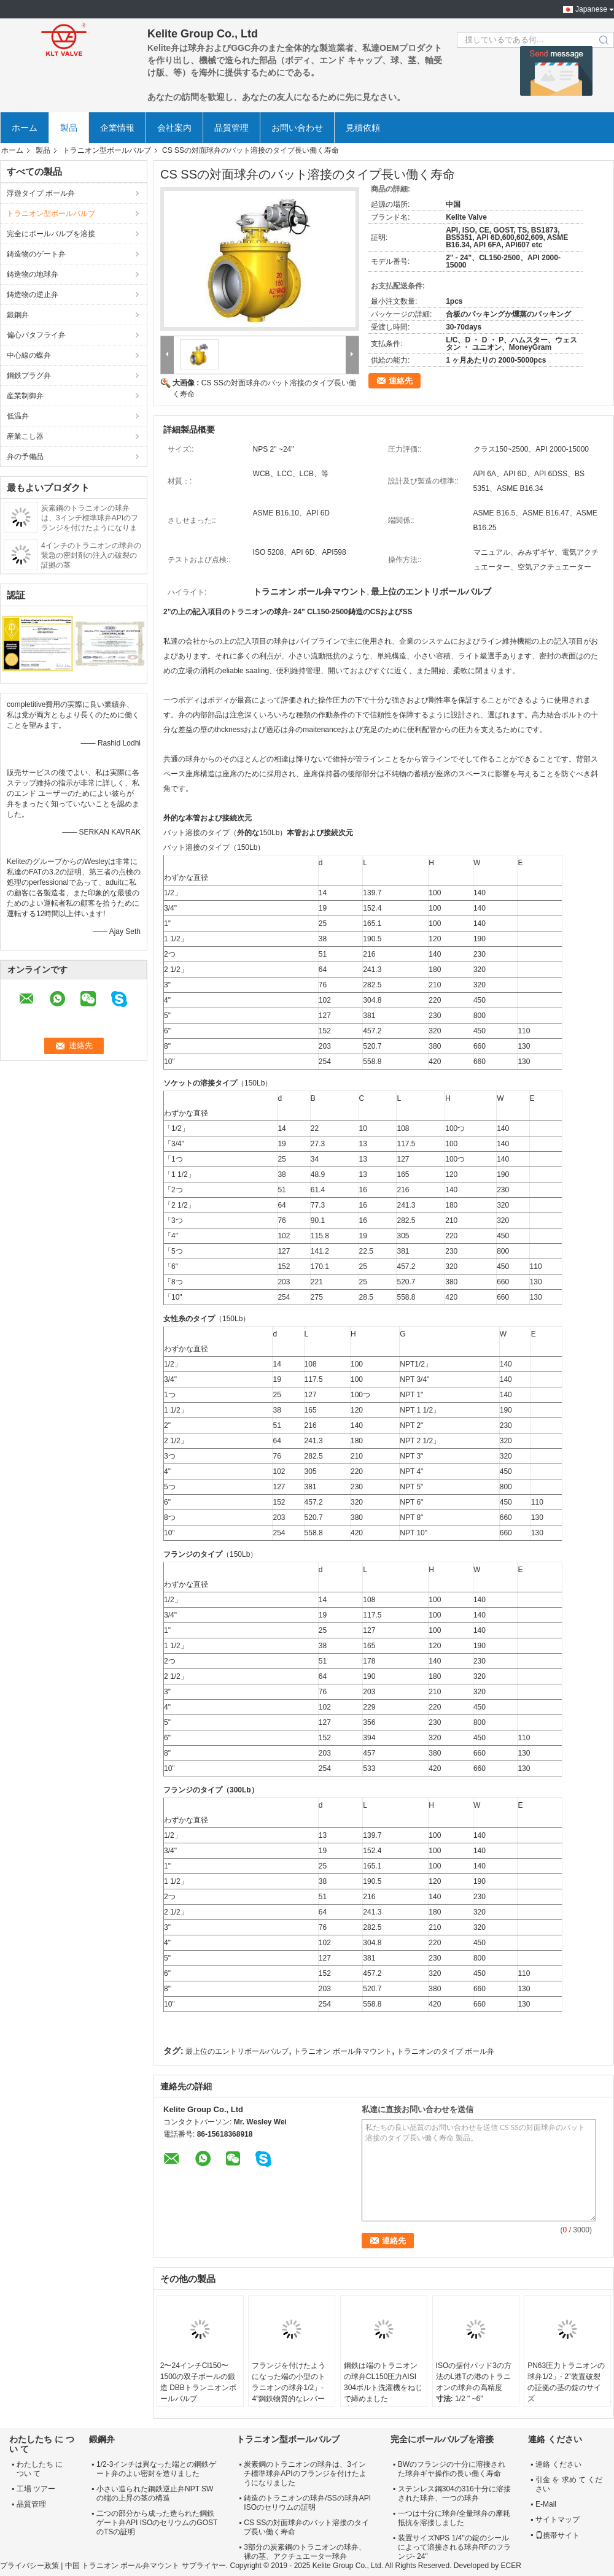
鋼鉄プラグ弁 (29, 375)
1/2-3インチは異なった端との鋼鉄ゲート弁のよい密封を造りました (156, 2469)
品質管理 (231, 128)
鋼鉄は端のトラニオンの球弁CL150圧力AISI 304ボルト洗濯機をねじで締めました (383, 2382)
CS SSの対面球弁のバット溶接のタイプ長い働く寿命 (306, 2527)
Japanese (591, 9)
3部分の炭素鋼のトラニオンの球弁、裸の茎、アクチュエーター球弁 (305, 2552)
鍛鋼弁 (18, 314)
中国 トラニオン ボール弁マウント (122, 2565)
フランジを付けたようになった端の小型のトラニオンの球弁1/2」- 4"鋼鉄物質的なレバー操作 (288, 2387)
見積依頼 (363, 128)
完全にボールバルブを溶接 (51, 233)
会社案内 (174, 128)
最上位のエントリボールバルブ (237, 2051)
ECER (511, 2565)
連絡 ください (558, 2464)
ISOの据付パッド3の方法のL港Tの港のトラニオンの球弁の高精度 (473, 2376)
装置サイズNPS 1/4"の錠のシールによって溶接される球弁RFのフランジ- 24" (454, 2547)
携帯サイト (557, 2535)
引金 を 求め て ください (568, 2484)
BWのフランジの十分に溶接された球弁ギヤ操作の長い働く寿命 (451, 2469)
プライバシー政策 (29, 2565)
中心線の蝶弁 (29, 355)
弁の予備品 (25, 456)
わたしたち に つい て (40, 2469)
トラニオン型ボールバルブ (107, 150)
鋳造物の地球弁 (32, 274)
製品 (68, 128)
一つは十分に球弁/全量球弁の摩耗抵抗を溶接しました (454, 2518)
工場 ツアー (36, 2489)
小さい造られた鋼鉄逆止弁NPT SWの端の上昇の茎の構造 (154, 2493)
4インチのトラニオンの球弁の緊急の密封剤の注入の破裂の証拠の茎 (91, 555)
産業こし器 (25, 436)
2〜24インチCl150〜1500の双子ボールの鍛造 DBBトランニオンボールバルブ (198, 2382)
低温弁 (18, 416)
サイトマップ (557, 2519)
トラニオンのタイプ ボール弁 (445, 2051)
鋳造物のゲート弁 (36, 254)
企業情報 (117, 128)
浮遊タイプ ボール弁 (41, 193)
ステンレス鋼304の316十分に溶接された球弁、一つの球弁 (454, 2493)
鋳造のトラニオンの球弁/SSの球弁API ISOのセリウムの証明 (307, 2503)
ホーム (24, 128)
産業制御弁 (25, 395)
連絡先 (401, 380)
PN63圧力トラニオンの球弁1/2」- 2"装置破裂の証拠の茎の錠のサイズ (566, 2382)
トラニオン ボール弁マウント (342, 2051)
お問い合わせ (297, 128)
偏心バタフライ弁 (36, 335)
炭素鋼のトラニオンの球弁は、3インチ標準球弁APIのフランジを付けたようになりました (305, 2473)
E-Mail (545, 2504)
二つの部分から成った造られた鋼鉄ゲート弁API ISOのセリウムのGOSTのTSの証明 (156, 2522)
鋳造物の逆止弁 (32, 294)
